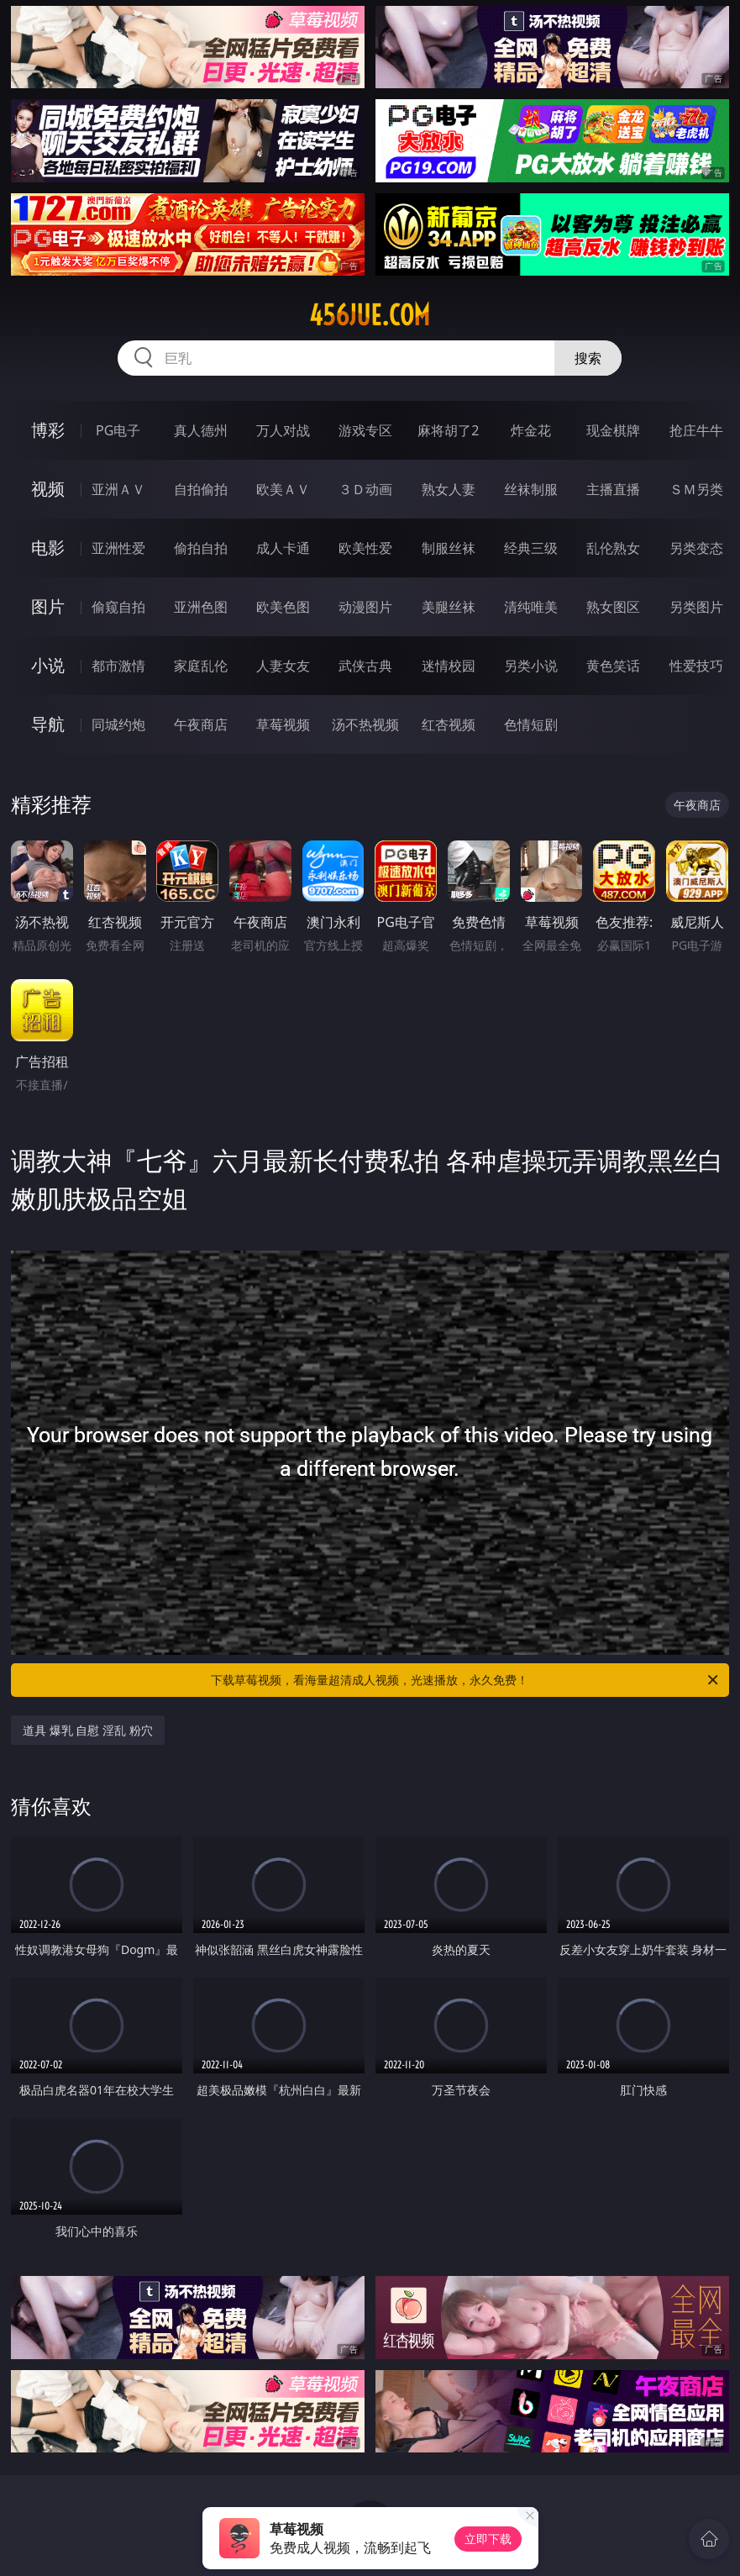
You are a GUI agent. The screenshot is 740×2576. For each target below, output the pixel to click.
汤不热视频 (365, 724)
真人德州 (201, 430)
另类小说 (531, 665)
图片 (48, 606)
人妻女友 (283, 665)
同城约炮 (118, 724)
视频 (48, 488)
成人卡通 (283, 548)
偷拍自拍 (201, 548)
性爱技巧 (696, 665)
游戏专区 (365, 430)
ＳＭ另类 (696, 489)
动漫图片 (365, 607)
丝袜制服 (531, 489)
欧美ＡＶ (283, 489)
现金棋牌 (613, 430)
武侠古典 (365, 665)
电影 (48, 547)
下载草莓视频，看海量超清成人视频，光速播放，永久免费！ (465, 1680)
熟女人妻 (448, 489)
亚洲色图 (201, 607)
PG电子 (118, 430)
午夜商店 (201, 724)
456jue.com (369, 315)
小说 (48, 665)
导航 (48, 724)
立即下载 (488, 2539)
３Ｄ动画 (365, 489)
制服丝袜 (448, 548)
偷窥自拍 (118, 607)
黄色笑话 (613, 665)
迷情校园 (448, 665)
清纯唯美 (531, 607)
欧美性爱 (365, 548)
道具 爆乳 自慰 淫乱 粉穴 (88, 1730)
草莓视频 (283, 724)
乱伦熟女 (613, 548)
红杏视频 (448, 724)
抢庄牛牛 (696, 430)
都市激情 (118, 665)
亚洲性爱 (118, 548)
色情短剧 (531, 724)
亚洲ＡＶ (118, 489)
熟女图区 (613, 607)
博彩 (48, 430)
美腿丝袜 (448, 607)
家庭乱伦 (201, 665)
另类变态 (696, 548)
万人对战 (283, 430)
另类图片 (696, 607)
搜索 (588, 358)
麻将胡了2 (448, 430)
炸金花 (531, 430)
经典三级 (531, 548)
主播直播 (613, 489)
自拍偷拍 (201, 489)
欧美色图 (283, 607)
